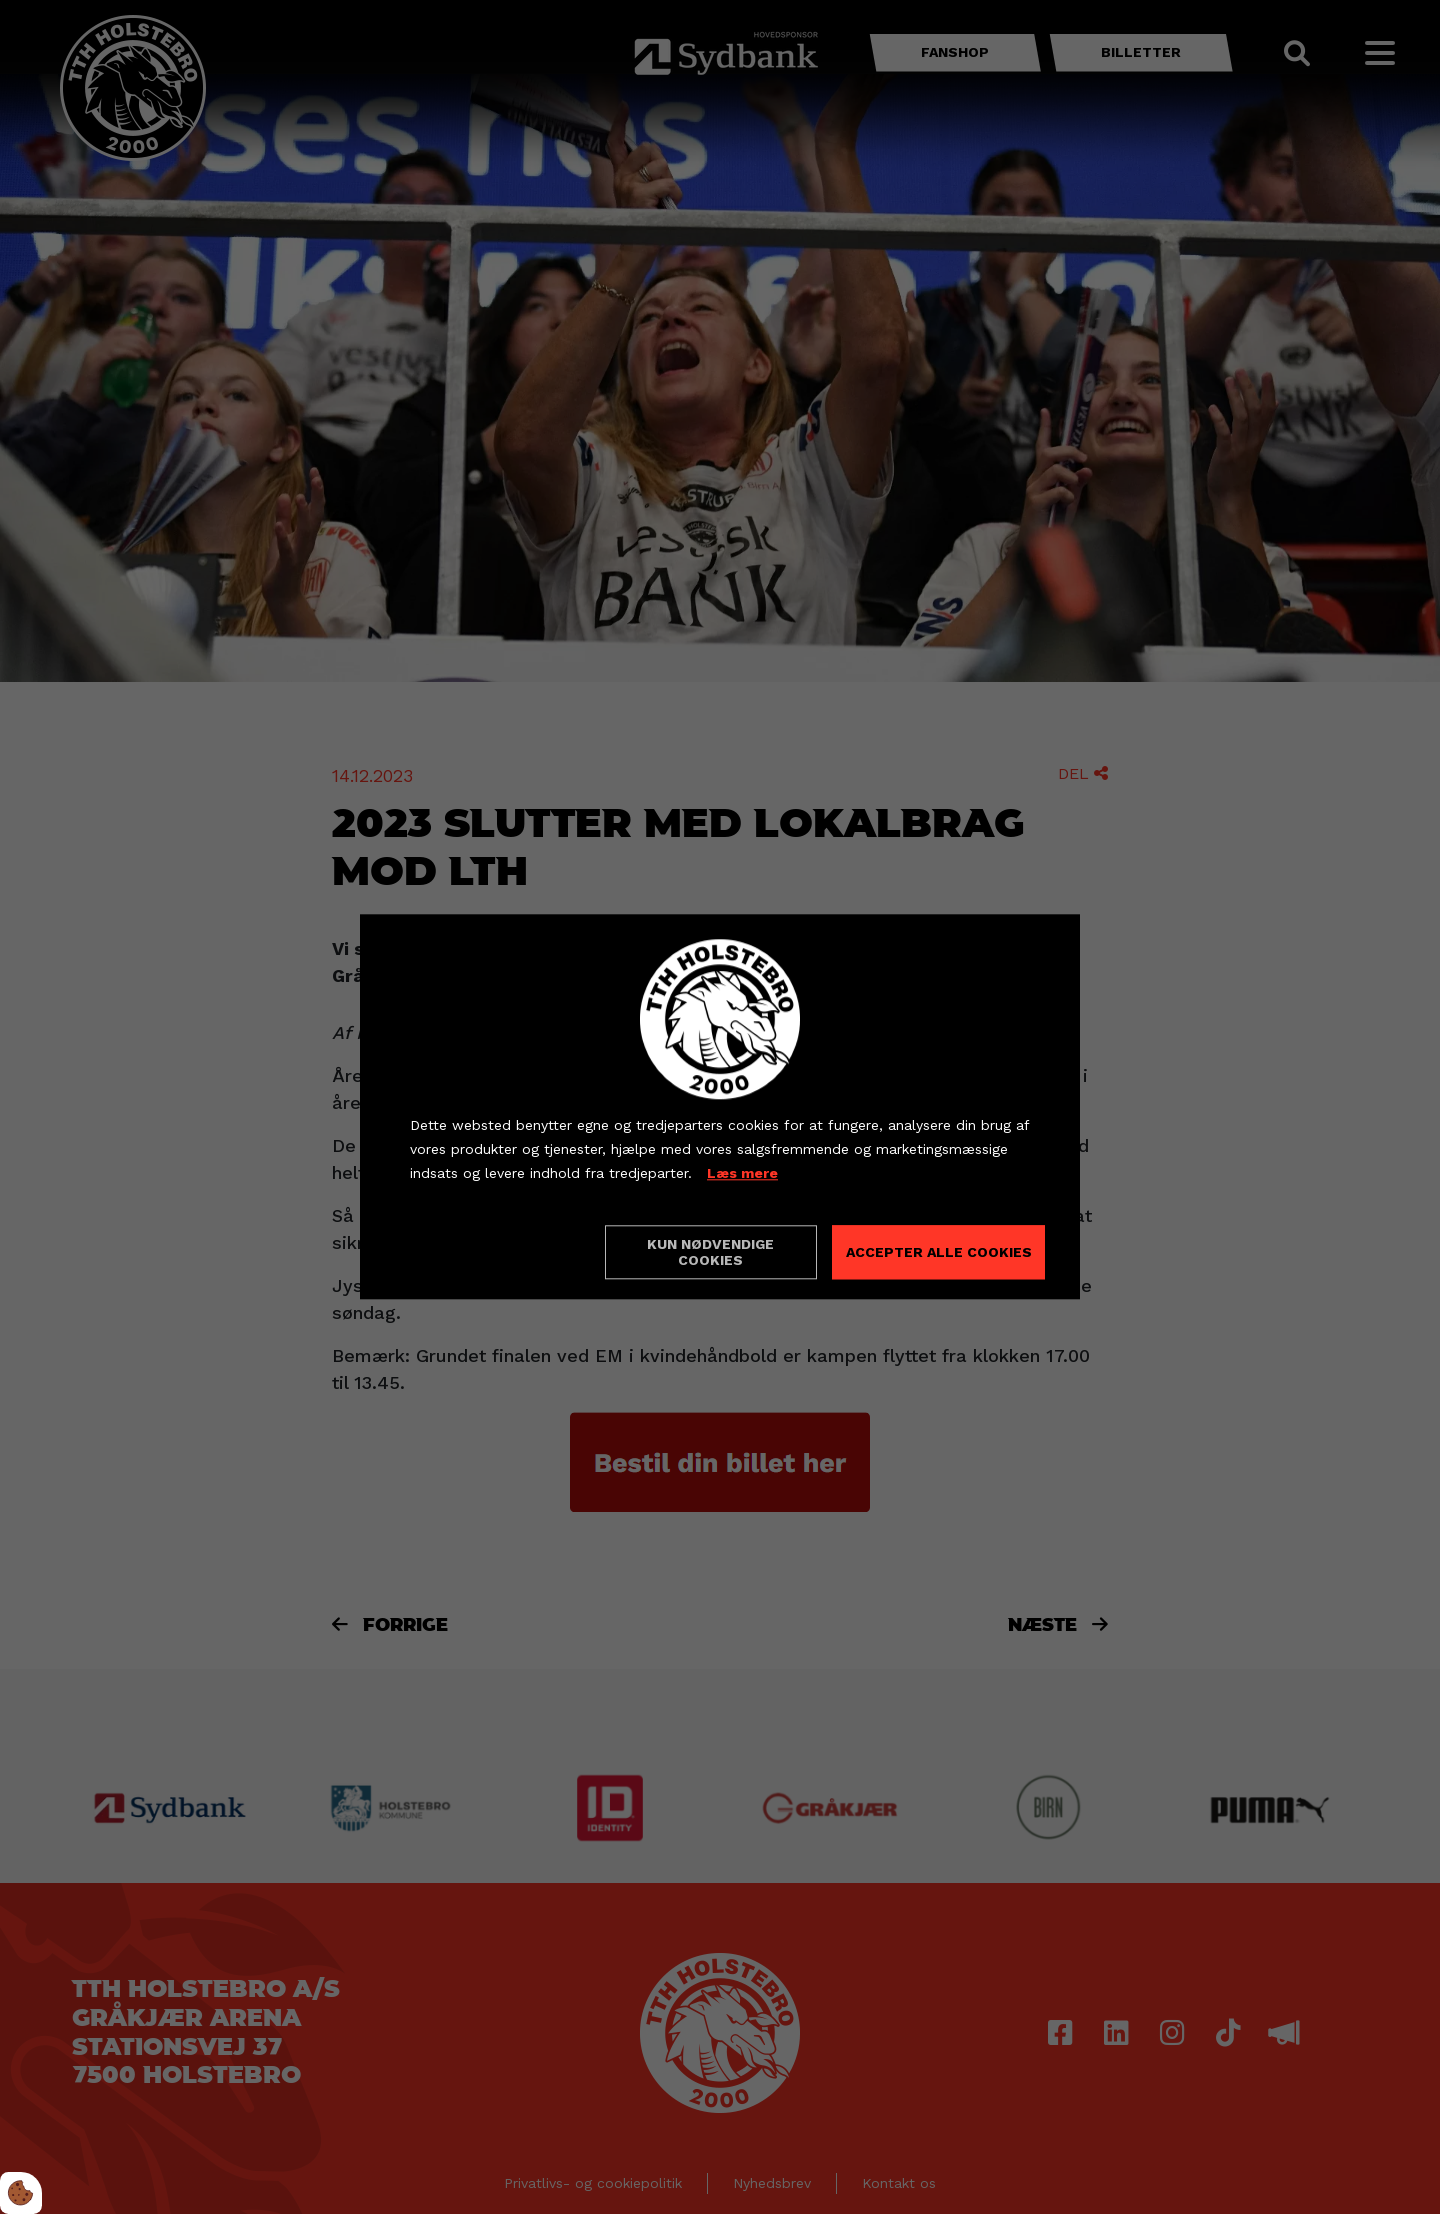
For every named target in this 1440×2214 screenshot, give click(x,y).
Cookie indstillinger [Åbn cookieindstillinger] (481, 1252)
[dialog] (720, 1106)
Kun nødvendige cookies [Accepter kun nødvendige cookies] (710, 1253)
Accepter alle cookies (939, 1253)
